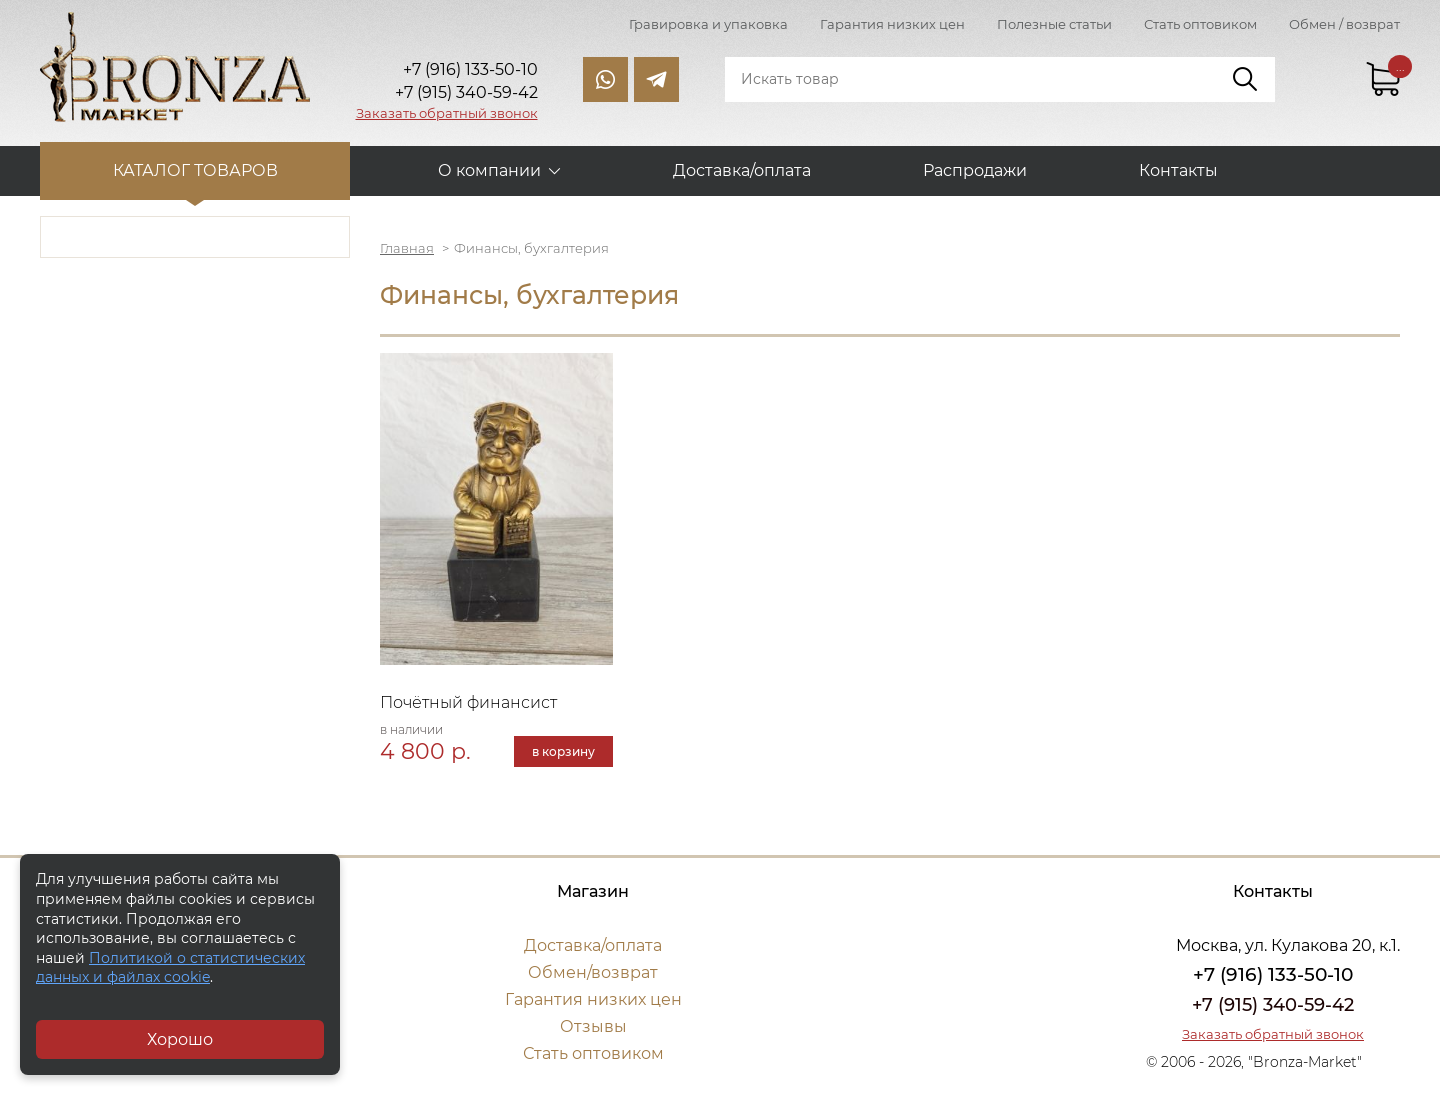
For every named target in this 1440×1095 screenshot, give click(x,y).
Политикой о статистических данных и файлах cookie (170, 968)
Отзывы (593, 1026)
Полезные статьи (1054, 24)
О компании (489, 170)
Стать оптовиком (1200, 24)
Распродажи (975, 170)
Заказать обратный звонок (447, 113)
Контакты (1178, 170)
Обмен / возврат (1344, 24)
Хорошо (180, 1039)
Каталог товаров (195, 170)
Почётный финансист (468, 702)
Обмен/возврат (593, 972)
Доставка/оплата (742, 170)
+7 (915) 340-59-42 (1273, 1005)
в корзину (563, 751)
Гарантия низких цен (892, 24)
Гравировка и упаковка (708, 24)
